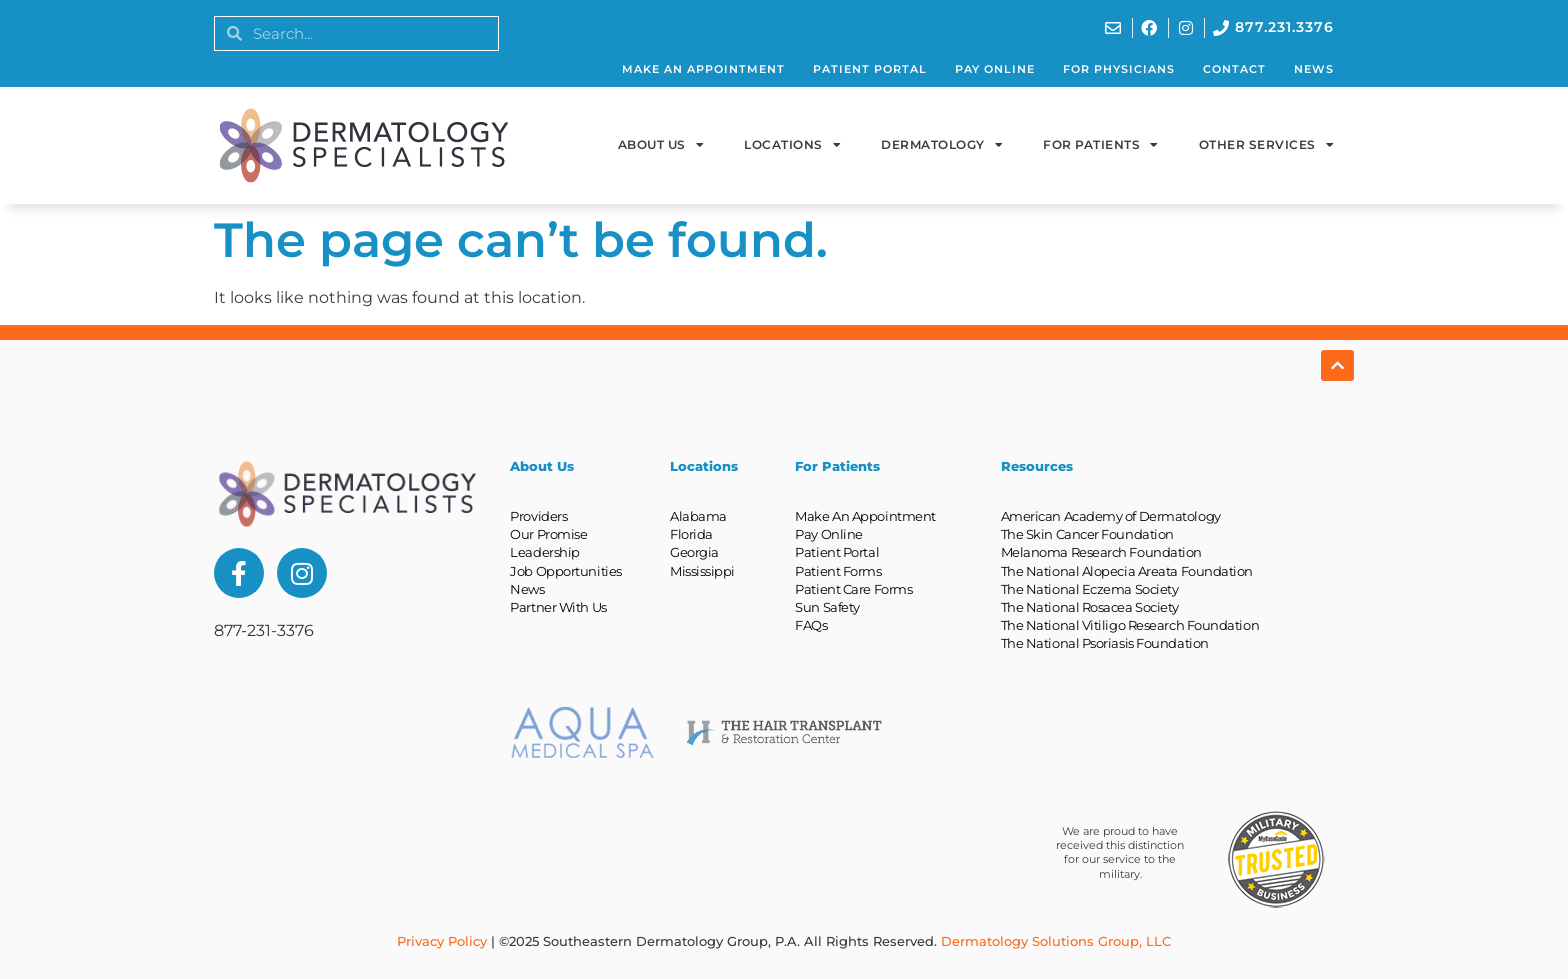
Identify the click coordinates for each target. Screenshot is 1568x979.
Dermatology (942, 145)
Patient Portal (870, 69)
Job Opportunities (565, 571)
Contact (1234, 69)
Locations (792, 145)
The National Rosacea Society (1090, 607)
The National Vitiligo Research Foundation (1130, 625)
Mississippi (702, 571)
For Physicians (1119, 69)
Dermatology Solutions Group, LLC (1056, 941)
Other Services (1267, 145)
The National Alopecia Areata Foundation (1127, 571)
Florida (691, 534)
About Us (661, 145)
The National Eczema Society (1090, 589)
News (1314, 69)
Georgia (694, 552)
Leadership (545, 552)
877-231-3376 (264, 630)
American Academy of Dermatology (1111, 516)
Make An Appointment (703, 69)
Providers (538, 516)
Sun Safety (827, 607)
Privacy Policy (442, 941)
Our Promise (548, 534)
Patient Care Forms (853, 589)
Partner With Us (558, 607)
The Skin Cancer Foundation (1087, 534)
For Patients (1101, 145)
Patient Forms (838, 571)
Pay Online (995, 69)
